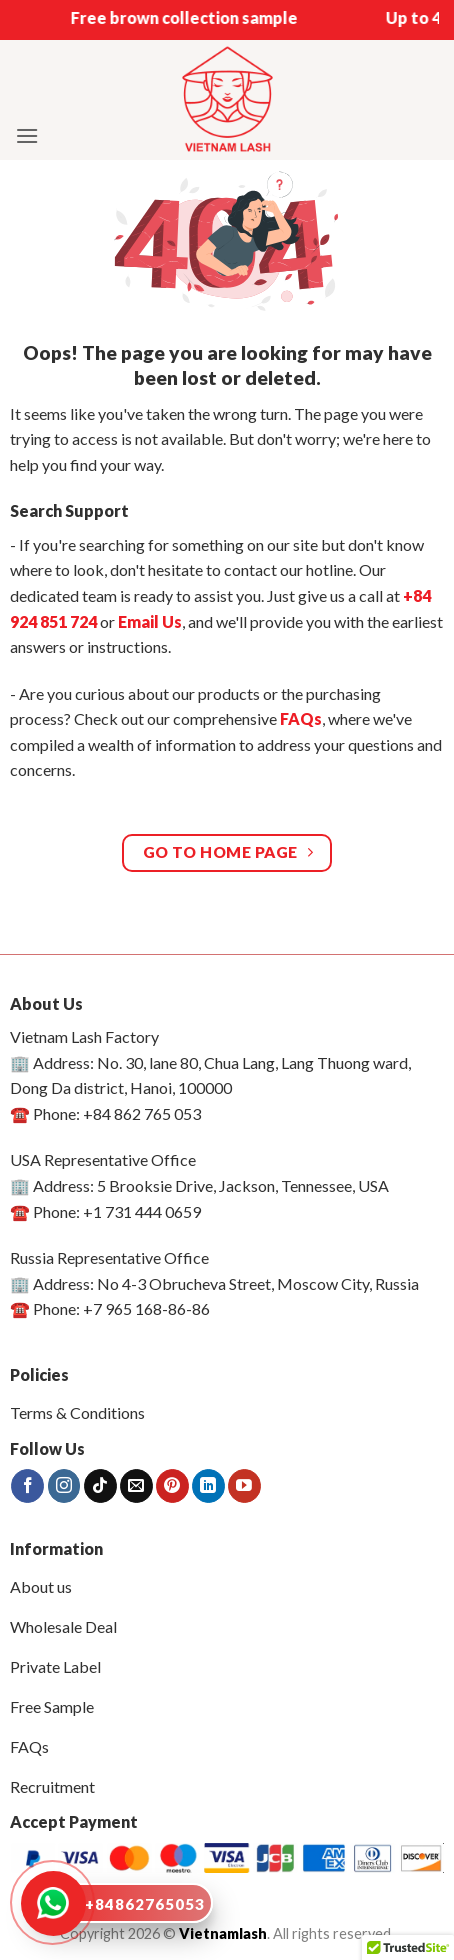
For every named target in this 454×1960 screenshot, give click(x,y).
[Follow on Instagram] (64, 1486)
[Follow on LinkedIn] (208, 1486)
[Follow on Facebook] (27, 1486)
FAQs (301, 718)
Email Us (150, 621)
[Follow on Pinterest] (172, 1486)
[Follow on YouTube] (244, 1486)
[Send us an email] (136, 1486)
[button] (27, 135)
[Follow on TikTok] (100, 1486)
